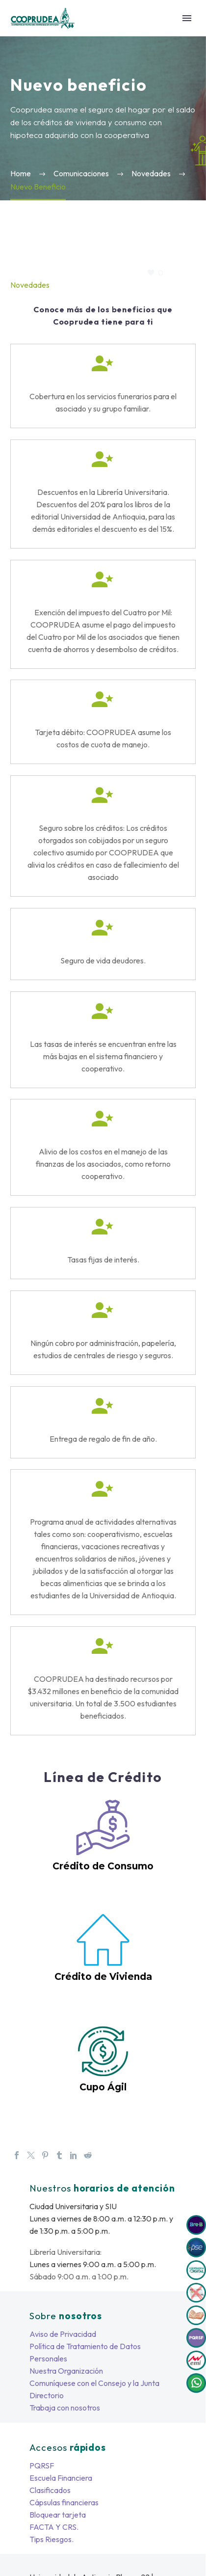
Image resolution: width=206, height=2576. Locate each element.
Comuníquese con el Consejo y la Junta (94, 2383)
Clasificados (50, 2490)
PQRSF (41, 2465)
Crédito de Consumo (103, 1866)
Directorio (46, 2395)
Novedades (30, 285)
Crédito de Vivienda (103, 1976)
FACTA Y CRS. (53, 2527)
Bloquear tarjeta (57, 2515)
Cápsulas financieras (64, 2502)
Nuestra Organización (66, 2371)
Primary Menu (186, 18)
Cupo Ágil (103, 2087)
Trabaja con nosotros (64, 2407)
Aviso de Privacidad (62, 2334)
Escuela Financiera (60, 2478)
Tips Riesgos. (51, 2539)
